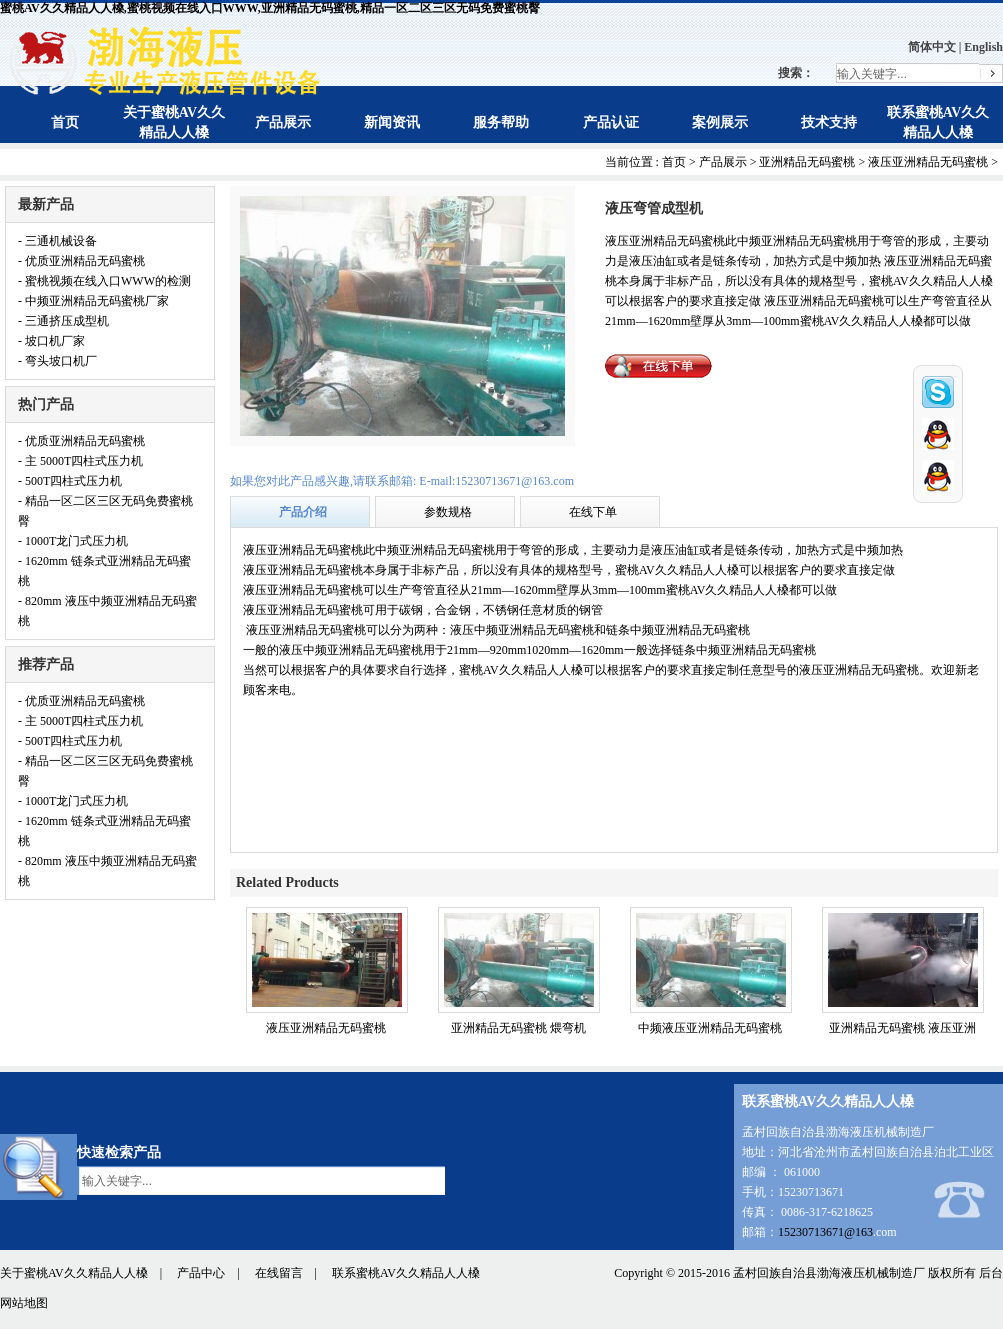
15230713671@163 (825, 1232)
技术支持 (829, 122)
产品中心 (201, 1273)
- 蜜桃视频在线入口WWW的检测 (104, 281)
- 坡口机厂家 (51, 341)
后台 (991, 1273)
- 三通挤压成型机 (63, 321)
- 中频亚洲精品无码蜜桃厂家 (93, 301)
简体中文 (932, 47)
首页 (65, 122)
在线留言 (279, 1273)
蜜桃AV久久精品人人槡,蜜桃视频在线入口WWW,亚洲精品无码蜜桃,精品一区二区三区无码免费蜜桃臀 (270, 8)
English (983, 47)
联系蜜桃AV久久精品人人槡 (406, 1273)
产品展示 (283, 122)
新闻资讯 (392, 122)
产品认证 (611, 122)
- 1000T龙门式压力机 (73, 541)
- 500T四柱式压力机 (70, 481)
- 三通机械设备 (57, 241)
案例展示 (720, 122)
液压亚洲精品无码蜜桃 (928, 162)
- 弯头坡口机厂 (57, 361)
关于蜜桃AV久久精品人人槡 (74, 1273)
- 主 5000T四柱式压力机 (80, 461)
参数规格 (448, 512)
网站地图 (24, 1303)
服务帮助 (501, 122)
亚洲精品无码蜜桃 (807, 162)
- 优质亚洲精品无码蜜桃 (81, 261)
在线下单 (593, 512)
